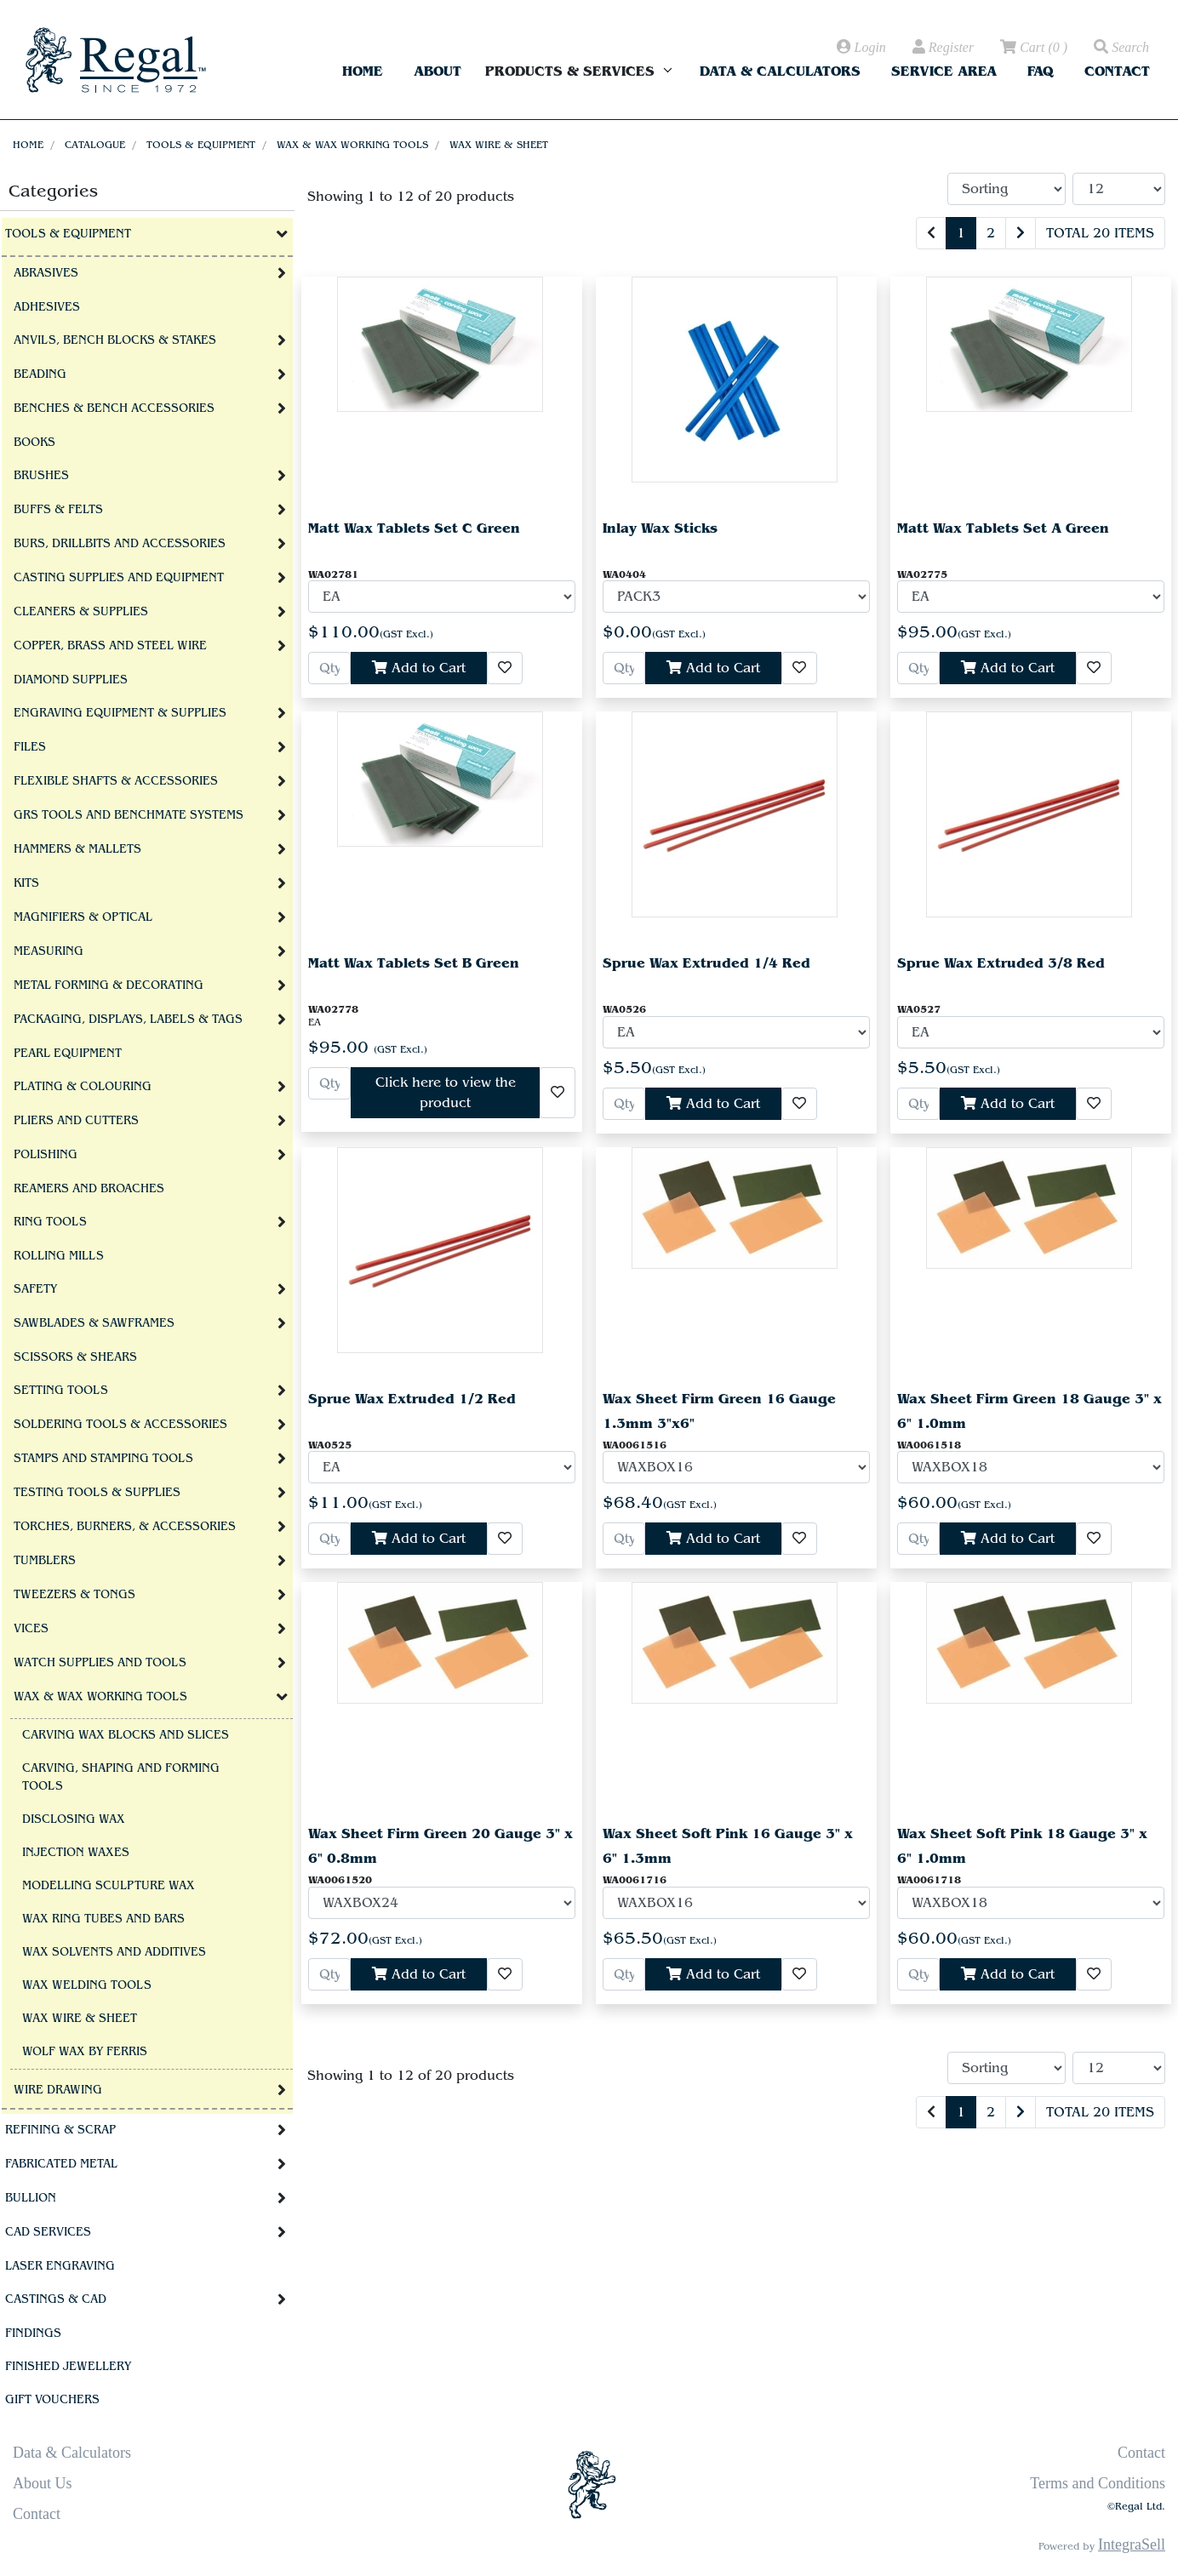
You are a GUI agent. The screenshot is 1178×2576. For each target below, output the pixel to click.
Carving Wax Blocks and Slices (125, 1735)
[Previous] (931, 233)
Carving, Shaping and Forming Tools (121, 1777)
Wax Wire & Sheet (498, 145)
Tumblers (45, 1561)
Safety (35, 1289)
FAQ (1040, 71)
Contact (1117, 71)
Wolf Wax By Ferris (84, 2052)
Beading (40, 374)
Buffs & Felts (58, 510)
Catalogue (95, 145)
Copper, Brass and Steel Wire (110, 646)
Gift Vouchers (52, 2400)
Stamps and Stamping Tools (103, 1458)
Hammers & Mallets (77, 849)
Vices (31, 1629)
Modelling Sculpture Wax (108, 1886)
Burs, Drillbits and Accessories (120, 544)
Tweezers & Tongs (74, 1595)
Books (34, 442)
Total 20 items (1100, 233)
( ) (1032, 47)
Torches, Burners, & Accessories (125, 1527)
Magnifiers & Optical (83, 917)
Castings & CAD (55, 2299)
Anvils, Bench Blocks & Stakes (115, 340)
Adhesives (47, 307)
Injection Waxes (75, 1852)
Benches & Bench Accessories (114, 408)
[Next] (1020, 233)
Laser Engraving (60, 2266)
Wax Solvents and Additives (114, 1952)
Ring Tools (50, 1222)
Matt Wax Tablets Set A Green (1003, 528)
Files (30, 747)
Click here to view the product (445, 1093)
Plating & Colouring (83, 1087)
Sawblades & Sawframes (94, 1323)
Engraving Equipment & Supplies (120, 713)
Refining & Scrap (60, 2130)
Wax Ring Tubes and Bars (103, 1919)
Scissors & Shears (75, 1357)
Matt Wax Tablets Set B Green (413, 963)
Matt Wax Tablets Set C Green (414, 528)
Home (362, 71)
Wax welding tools (87, 1985)
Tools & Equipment (200, 145)
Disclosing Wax (73, 1819)
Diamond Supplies (71, 680)
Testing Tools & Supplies (97, 1492)
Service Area (944, 71)
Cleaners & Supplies (81, 612)
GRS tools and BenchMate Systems (128, 815)
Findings (33, 2333)
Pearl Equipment (68, 1053)
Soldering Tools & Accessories (120, 1424)
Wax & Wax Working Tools (352, 145)
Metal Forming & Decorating (108, 985)
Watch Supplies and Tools (100, 1663)
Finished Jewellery (68, 2366)
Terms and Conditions (1097, 2483)
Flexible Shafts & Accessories (116, 781)
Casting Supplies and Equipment (119, 578)
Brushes (41, 476)
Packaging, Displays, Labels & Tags (128, 1019)
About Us (42, 2483)
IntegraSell (1131, 2544)
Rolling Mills (59, 1256)
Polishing (45, 1155)
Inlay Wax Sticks (660, 528)
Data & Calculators (780, 71)
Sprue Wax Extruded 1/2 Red (412, 1399)
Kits (26, 883)
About (437, 71)
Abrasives (46, 273)
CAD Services (48, 2232)
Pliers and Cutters (76, 1121)
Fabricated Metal (61, 2164)
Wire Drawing (58, 2090)
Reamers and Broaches (89, 1189)
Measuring (48, 951)
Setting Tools (61, 1390)
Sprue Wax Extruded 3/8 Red (1001, 963)
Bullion (30, 2198)
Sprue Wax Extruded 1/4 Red (706, 963)
